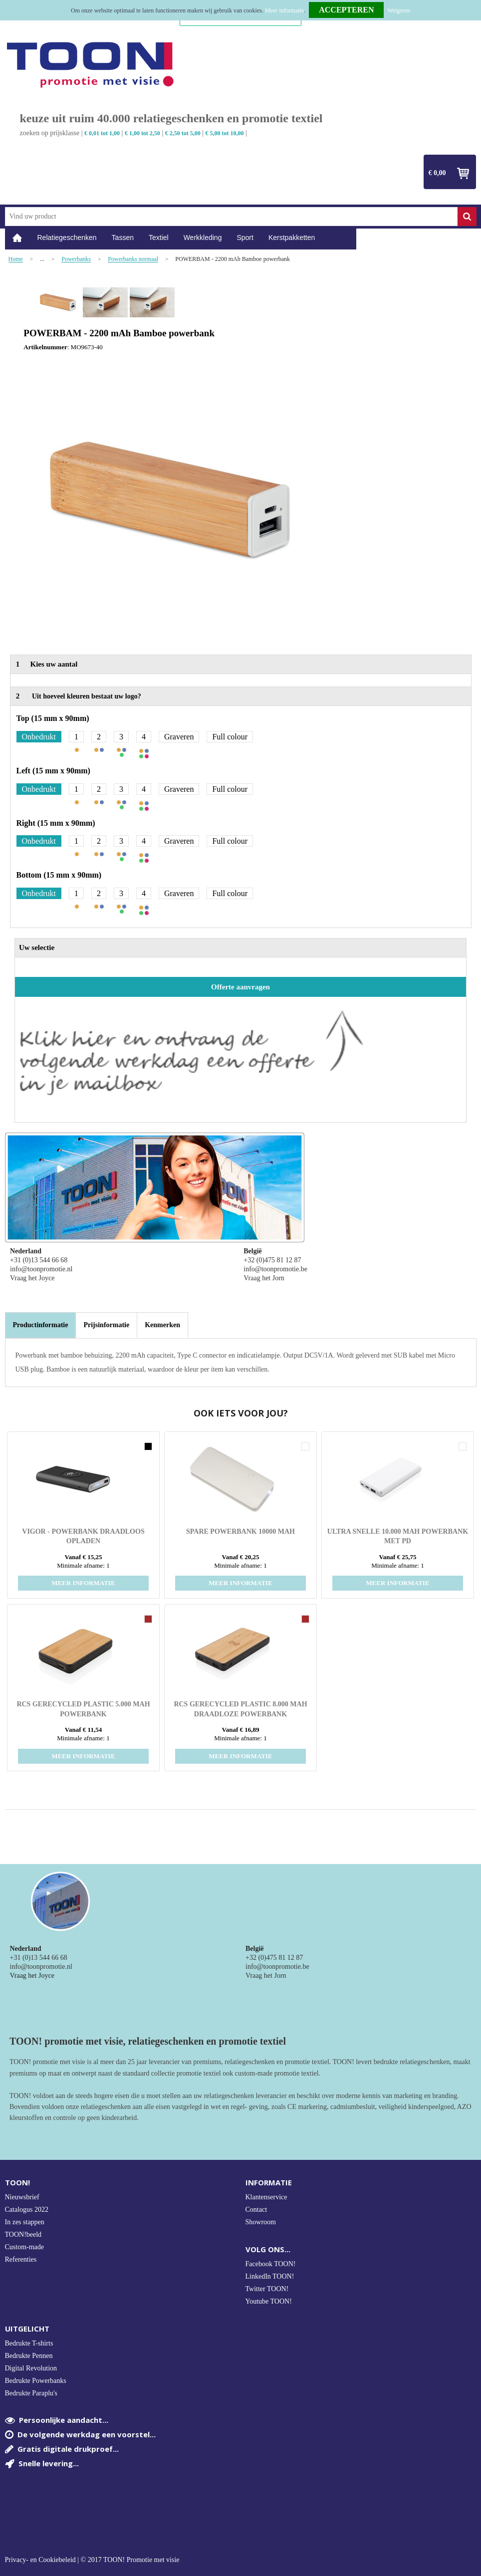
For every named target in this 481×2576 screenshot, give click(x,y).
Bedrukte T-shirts (29, 2343)
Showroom (260, 2222)
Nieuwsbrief (22, 2197)
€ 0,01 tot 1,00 (102, 133)
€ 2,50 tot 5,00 (183, 133)
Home (17, 237)
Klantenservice (266, 2197)
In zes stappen (24, 2222)
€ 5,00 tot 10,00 (225, 133)
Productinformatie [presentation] (40, 1325)
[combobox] (231, 216)
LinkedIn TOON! (269, 2276)
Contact (256, 2209)
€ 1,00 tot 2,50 (142, 133)
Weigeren (398, 10)
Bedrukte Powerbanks (35, 2380)
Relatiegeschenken (67, 237)
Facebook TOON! (270, 2264)
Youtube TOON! (268, 2301)
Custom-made (24, 2247)
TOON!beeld (23, 2234)
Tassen (123, 237)
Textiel (159, 237)
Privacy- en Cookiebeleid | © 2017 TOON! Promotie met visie (92, 2560)
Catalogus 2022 (27, 2209)
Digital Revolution (31, 2368)
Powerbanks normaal (133, 259)
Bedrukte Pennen (29, 2355)
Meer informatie (284, 10)
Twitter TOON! (267, 2289)
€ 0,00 (437, 173)
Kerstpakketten (291, 237)
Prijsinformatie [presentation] (106, 1325)
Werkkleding (203, 237)
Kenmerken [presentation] (162, 1325)
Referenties (21, 2259)
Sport (245, 237)
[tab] (40, 1325)
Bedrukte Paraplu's (31, 2393)
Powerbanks (76, 259)
